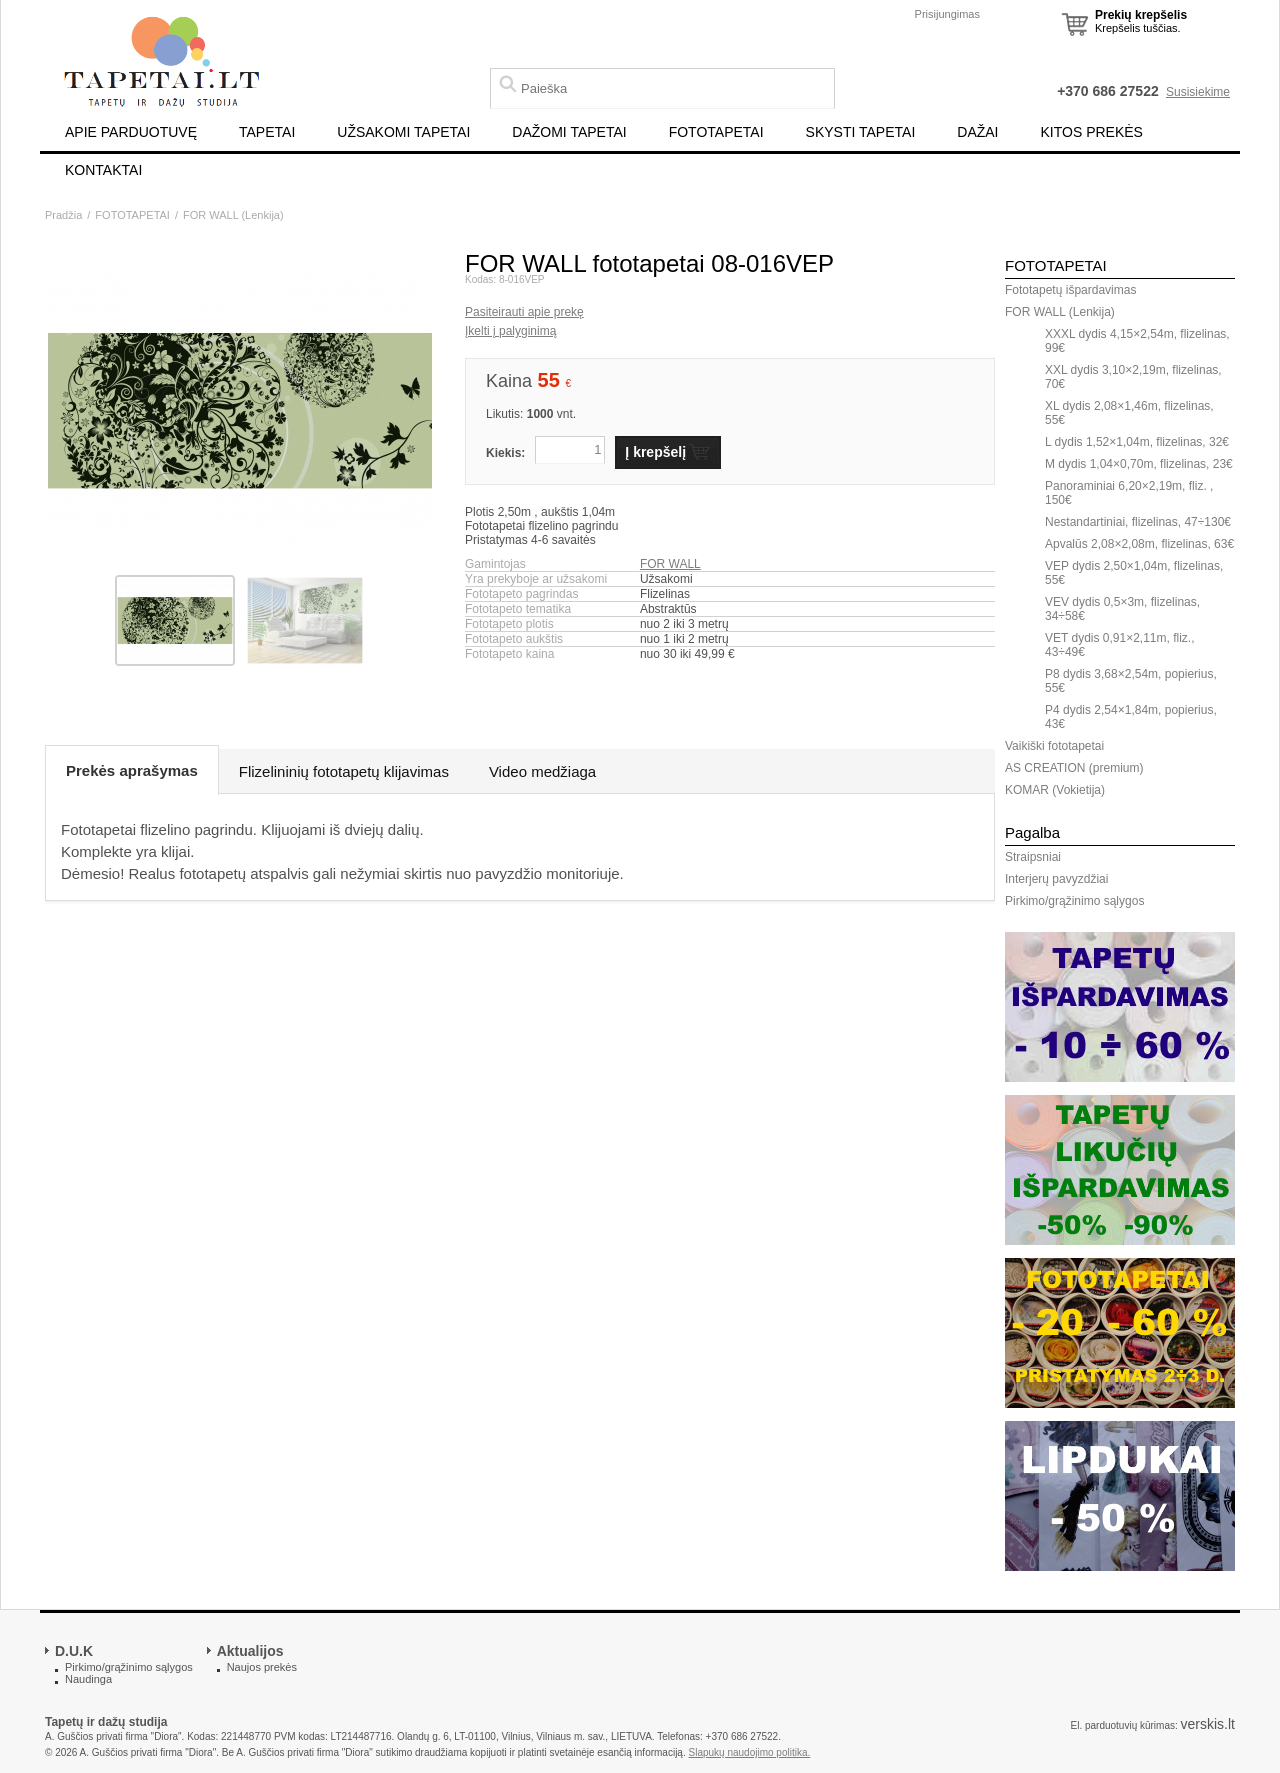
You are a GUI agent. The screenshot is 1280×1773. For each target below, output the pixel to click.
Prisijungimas (947, 14)
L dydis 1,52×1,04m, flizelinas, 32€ (1137, 442)
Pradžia (63, 215)
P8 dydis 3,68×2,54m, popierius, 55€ (1131, 681)
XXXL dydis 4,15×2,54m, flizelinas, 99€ (1137, 341)
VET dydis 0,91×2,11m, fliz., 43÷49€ (1120, 645)
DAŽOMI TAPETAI (569, 132)
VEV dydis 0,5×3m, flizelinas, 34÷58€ (1122, 609)
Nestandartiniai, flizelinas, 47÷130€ (1138, 522)
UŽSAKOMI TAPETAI (403, 132)
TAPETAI (267, 132)
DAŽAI (977, 132)
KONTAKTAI (103, 170)
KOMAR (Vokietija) (1055, 790)
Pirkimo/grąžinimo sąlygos (1074, 901)
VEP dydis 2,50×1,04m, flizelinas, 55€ (1134, 573)
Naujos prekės (262, 1667)
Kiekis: (505, 453)
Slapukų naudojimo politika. (750, 1752)
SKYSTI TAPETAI (861, 132)
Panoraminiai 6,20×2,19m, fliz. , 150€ (1129, 493)
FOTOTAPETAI (716, 132)
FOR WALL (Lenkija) (233, 215)
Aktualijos (250, 1651)
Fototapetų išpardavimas (1070, 290)
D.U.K (74, 1651)
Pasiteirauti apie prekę (524, 312)
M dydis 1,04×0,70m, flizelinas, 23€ (1139, 464)
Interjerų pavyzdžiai (1056, 879)
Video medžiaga (542, 771)
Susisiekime (1198, 92)
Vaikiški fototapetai (1054, 746)
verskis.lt (1208, 1724)
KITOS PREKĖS (1092, 132)
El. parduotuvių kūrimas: (1123, 1725)
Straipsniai (1033, 857)
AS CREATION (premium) (1074, 768)
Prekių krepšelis (1141, 15)
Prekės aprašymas (132, 770)
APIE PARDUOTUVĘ (131, 132)
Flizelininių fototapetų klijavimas (344, 771)
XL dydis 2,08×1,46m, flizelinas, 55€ (1129, 413)
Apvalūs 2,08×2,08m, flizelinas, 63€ (1139, 544)
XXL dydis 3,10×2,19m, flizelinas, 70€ (1133, 377)
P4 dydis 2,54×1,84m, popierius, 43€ (1131, 717)
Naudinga (88, 1679)
